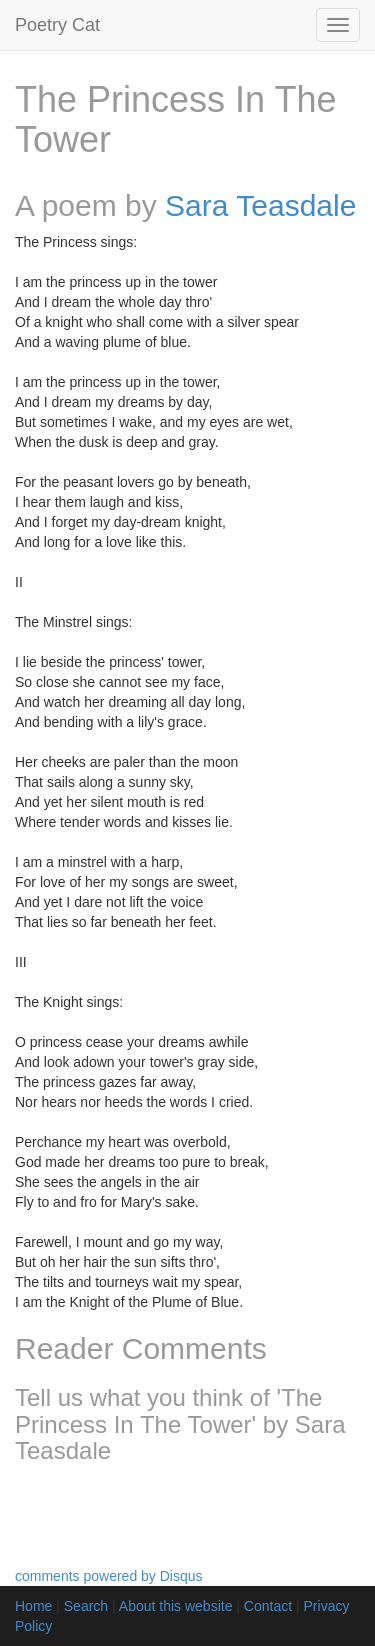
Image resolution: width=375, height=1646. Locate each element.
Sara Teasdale (260, 205)
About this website (176, 1606)
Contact (268, 1606)
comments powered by (109, 1576)
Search (86, 1606)
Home (33, 1606)
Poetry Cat (57, 25)
